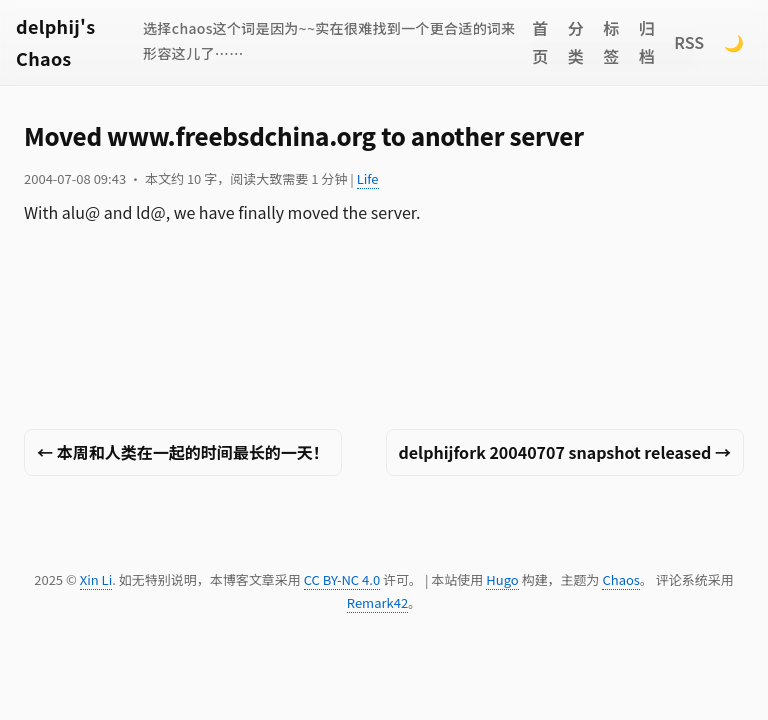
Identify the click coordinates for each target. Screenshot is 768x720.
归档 (647, 42)
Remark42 (377, 602)
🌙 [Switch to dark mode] (734, 42)
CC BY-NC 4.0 (342, 579)
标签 (611, 42)
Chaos (620, 579)
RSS (689, 42)
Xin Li (96, 579)
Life (368, 178)
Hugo (502, 579)
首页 (540, 42)
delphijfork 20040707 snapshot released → (565, 452)
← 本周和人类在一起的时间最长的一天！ (183, 452)
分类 (576, 42)
